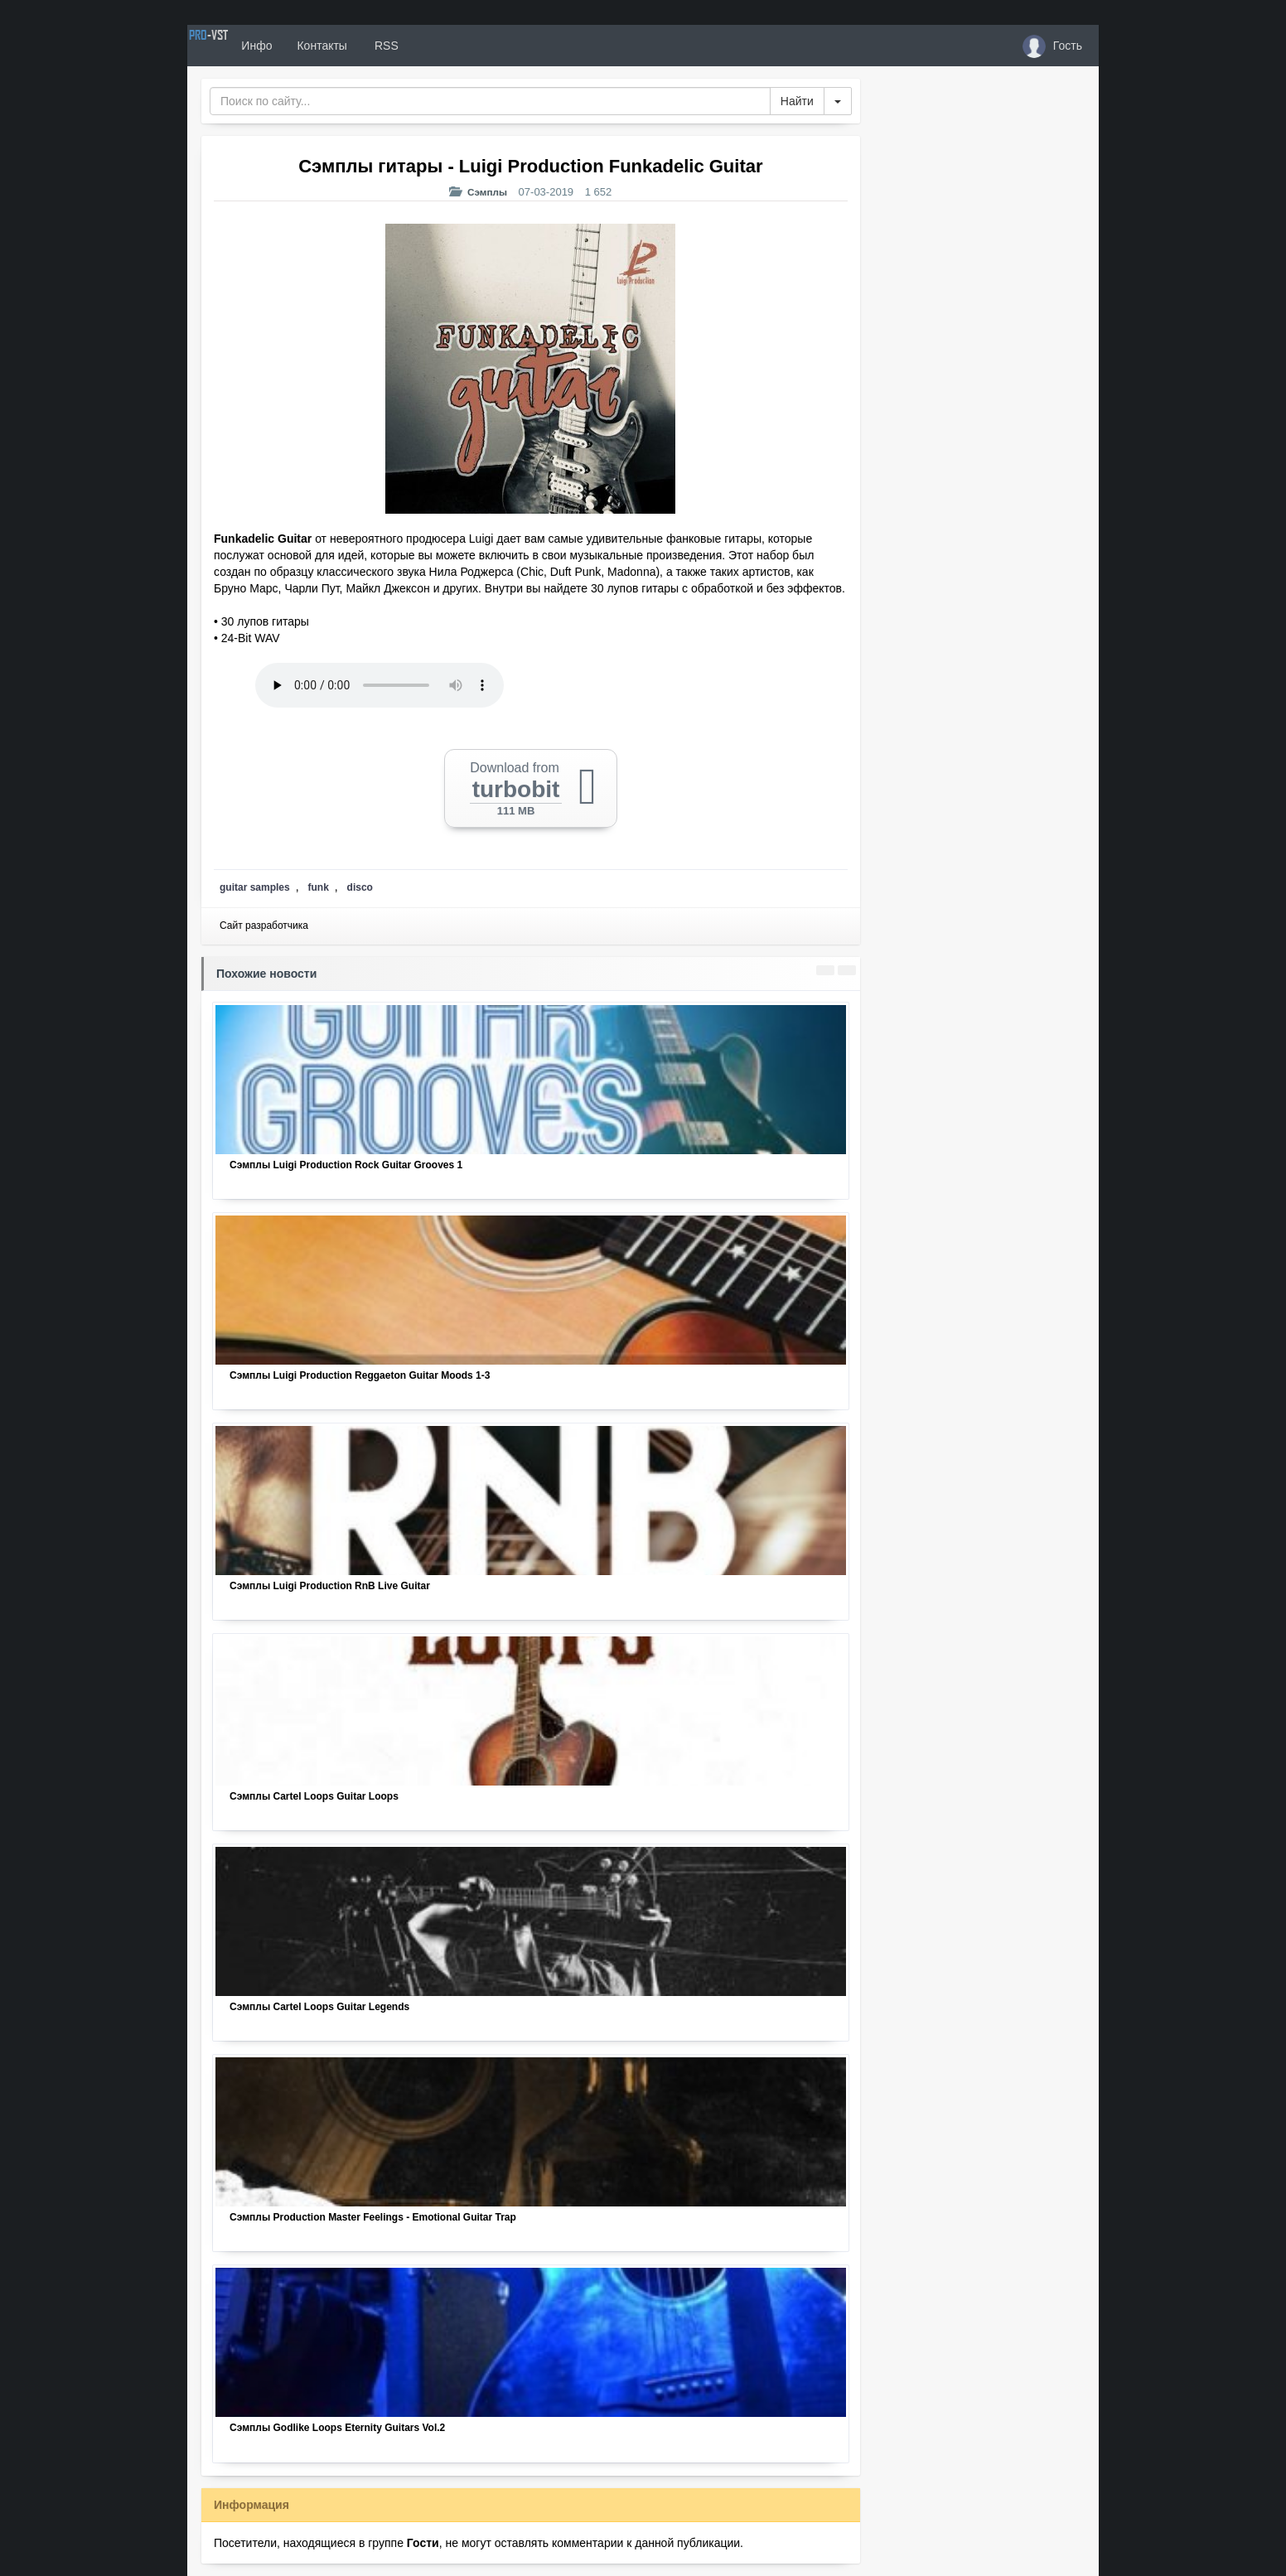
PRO (237, 45)
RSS (443, 45)
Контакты (379, 45)
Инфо (314, 45)
